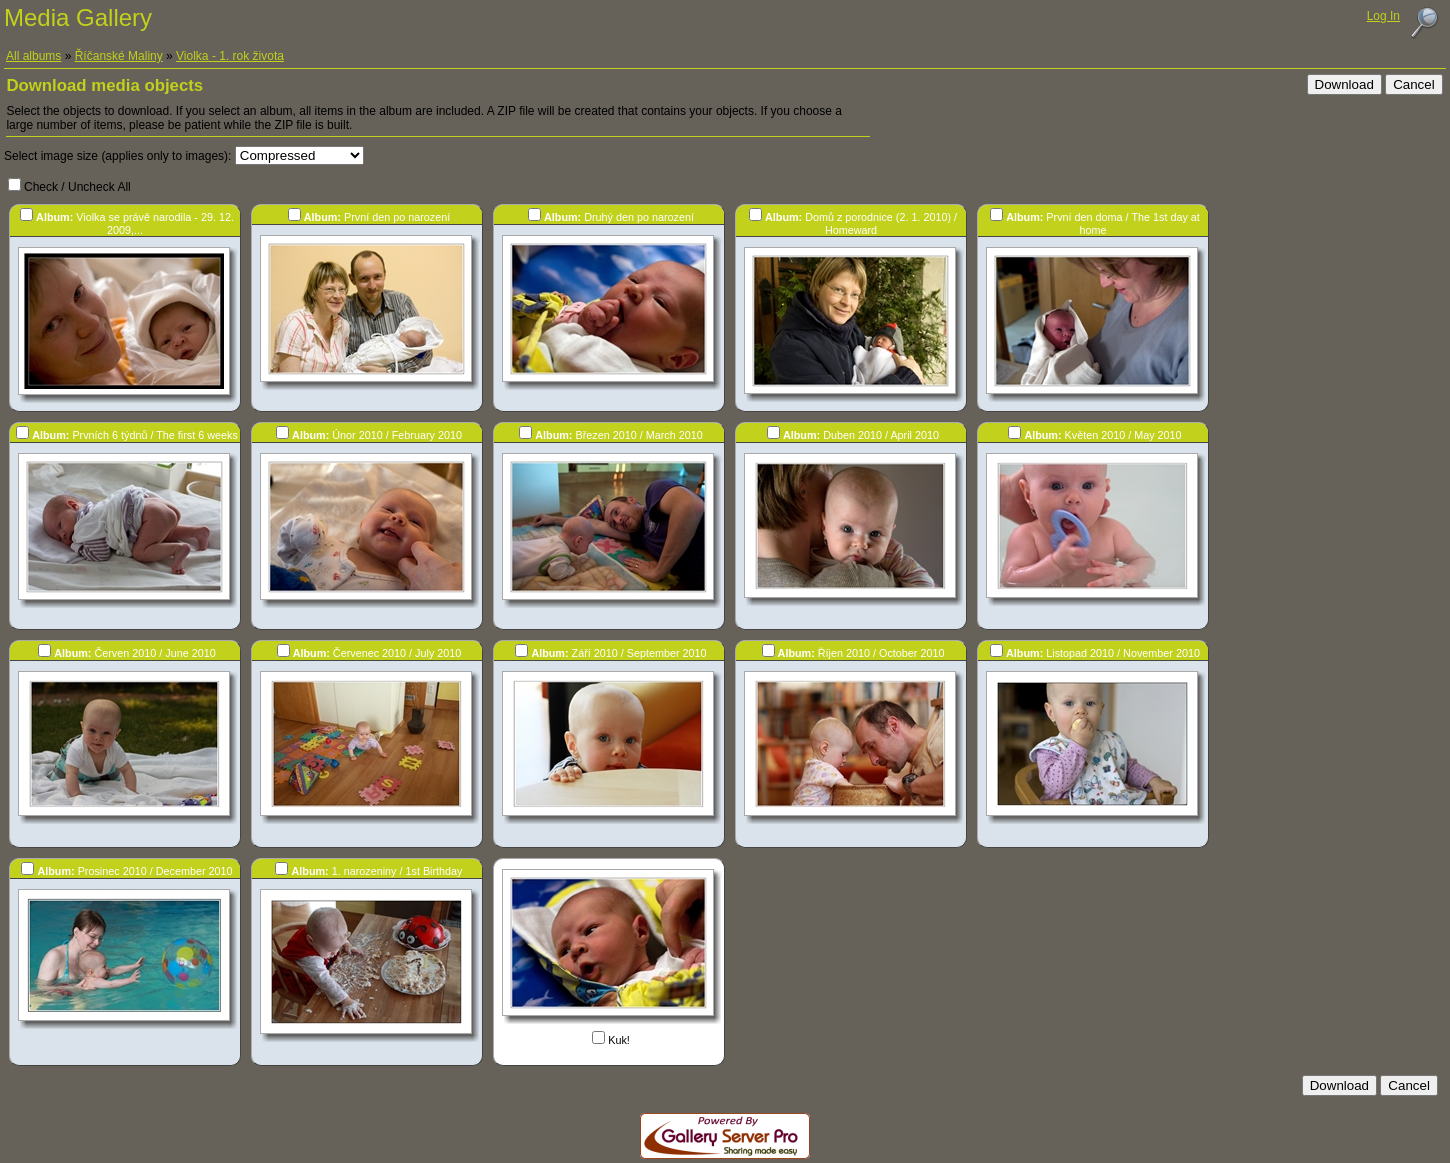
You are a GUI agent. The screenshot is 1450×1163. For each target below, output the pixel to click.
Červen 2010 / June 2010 (134, 653)
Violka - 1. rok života (230, 56)
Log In (1383, 16)
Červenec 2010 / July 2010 (377, 653)
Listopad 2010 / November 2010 (1103, 653)
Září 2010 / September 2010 (618, 653)
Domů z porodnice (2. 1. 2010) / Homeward (861, 223)
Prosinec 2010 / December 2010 (134, 871)
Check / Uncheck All (77, 187)
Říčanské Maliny (119, 56)
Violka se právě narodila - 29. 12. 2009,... (135, 223)
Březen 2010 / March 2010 (618, 435)
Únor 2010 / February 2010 (377, 435)
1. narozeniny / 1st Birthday (376, 871)
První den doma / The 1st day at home (1103, 223)
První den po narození (377, 217)
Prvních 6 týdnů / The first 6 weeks (135, 435)
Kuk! (619, 1040)
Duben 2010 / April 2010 (861, 435)
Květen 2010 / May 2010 (1102, 435)
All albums (33, 56)
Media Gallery (78, 17)
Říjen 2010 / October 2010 (861, 653)
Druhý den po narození (619, 217)
